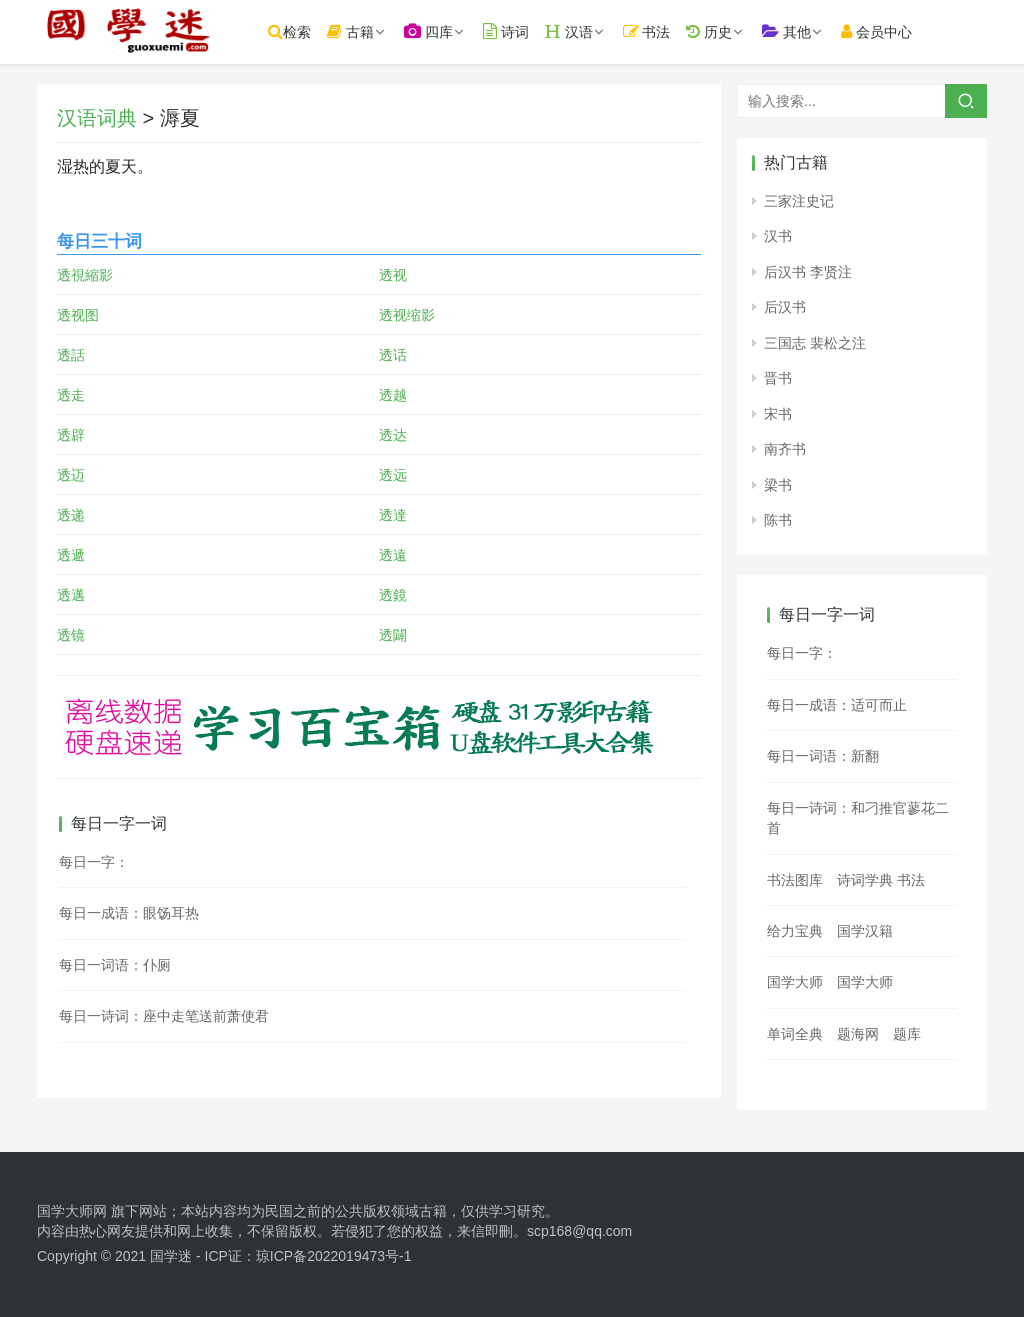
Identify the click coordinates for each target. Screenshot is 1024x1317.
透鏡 (393, 595)
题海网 (858, 1034)
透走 (71, 395)
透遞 (71, 555)
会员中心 (894, 31)
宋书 (778, 414)
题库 (907, 1034)
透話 (71, 355)
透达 (393, 435)
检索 (307, 31)
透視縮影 (85, 275)
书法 (665, 31)
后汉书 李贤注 (808, 272)
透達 (393, 515)
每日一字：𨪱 (802, 653)
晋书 (778, 378)
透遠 (393, 555)
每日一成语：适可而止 (837, 705)
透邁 (71, 595)
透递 (71, 515)
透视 (393, 275)
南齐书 (785, 449)
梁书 (778, 485)
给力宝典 (795, 931)
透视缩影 (407, 315)
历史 (727, 31)
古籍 (368, 31)
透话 (393, 355)
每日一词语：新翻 (823, 756)
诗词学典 (865, 880)
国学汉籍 (865, 931)
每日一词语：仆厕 (115, 965)
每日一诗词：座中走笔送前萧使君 (164, 1016)
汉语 (587, 31)
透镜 (71, 635)
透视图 (78, 315)
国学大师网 (72, 1211)
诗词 (524, 31)
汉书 (778, 236)
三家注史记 (799, 201)
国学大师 (795, 982)
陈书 (778, 520)
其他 (804, 31)
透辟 (71, 435)
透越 (393, 395)
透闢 (393, 635)
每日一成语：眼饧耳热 (129, 913)
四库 (446, 31)
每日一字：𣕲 (94, 862)
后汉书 (785, 307)
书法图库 (795, 880)
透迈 (71, 475)
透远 (393, 475)
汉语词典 (97, 118)
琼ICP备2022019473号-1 (334, 1256)
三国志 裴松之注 (815, 343)
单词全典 (795, 1034)
